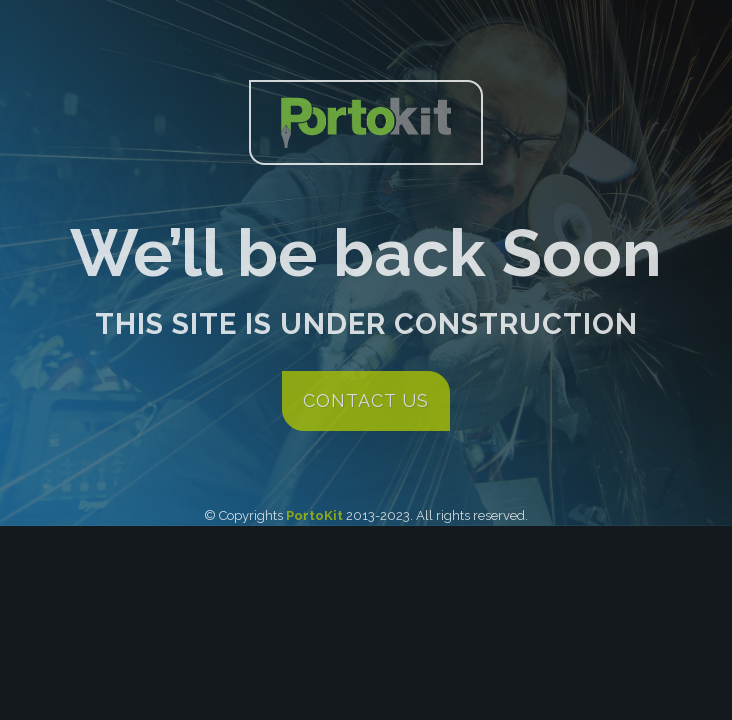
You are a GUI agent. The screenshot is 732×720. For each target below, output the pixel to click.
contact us (366, 400)
